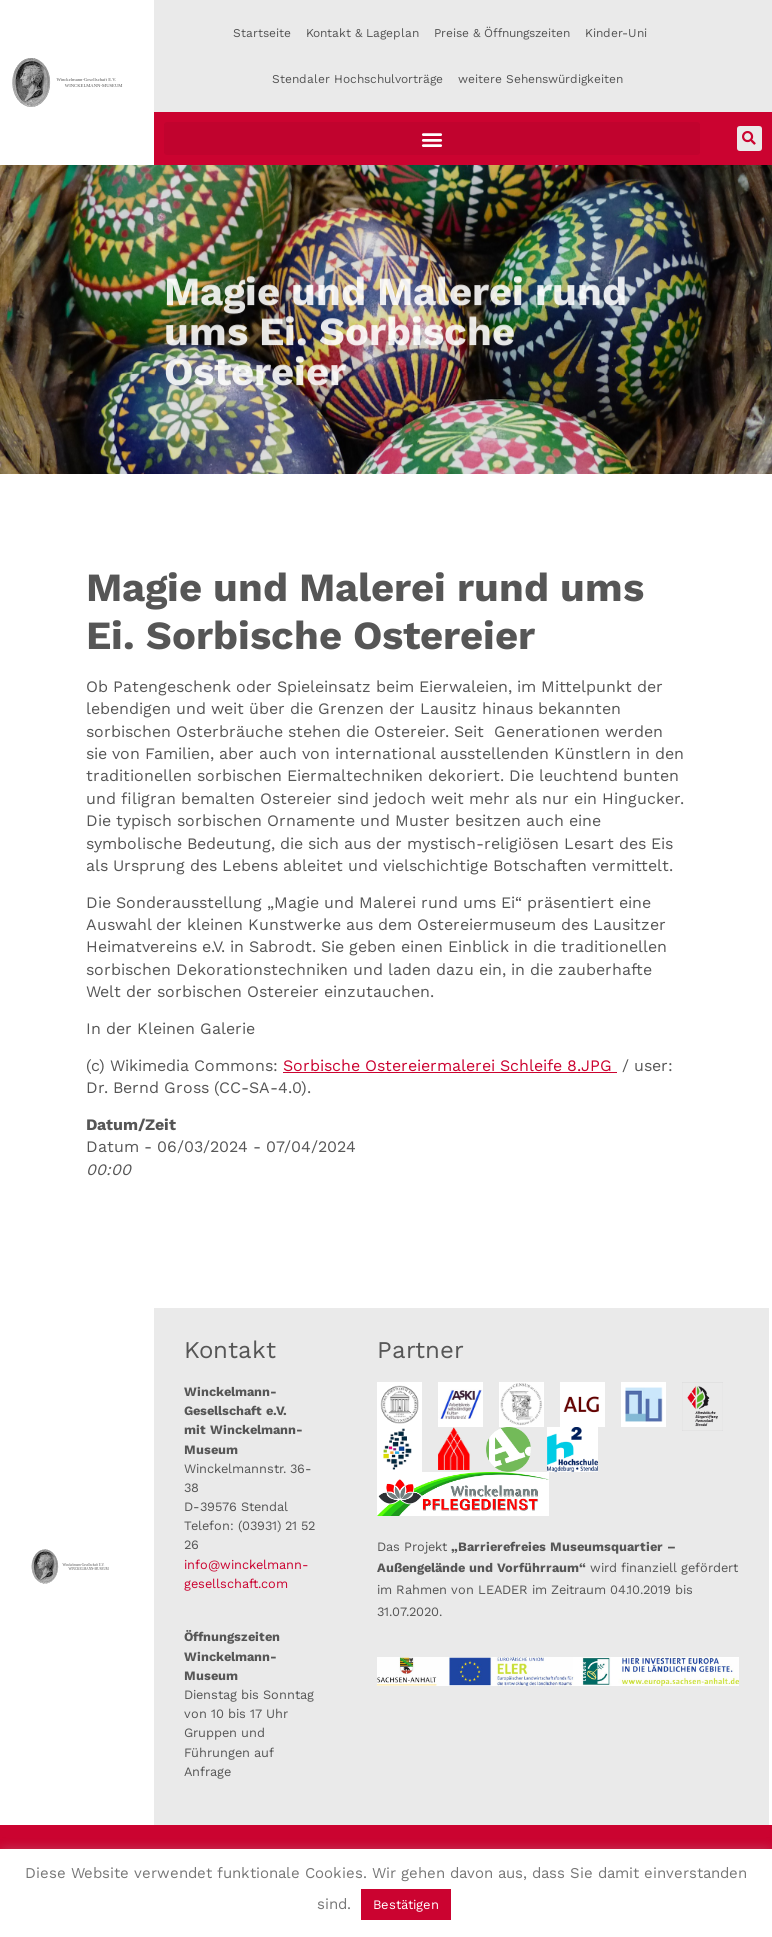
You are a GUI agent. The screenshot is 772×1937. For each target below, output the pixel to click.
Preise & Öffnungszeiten (502, 33)
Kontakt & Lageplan (362, 33)
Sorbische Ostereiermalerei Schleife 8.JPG (450, 1065)
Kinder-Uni (616, 33)
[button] (431, 138)
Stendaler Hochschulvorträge (357, 79)
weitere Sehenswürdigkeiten (540, 79)
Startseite (262, 33)
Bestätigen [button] (406, 1904)
